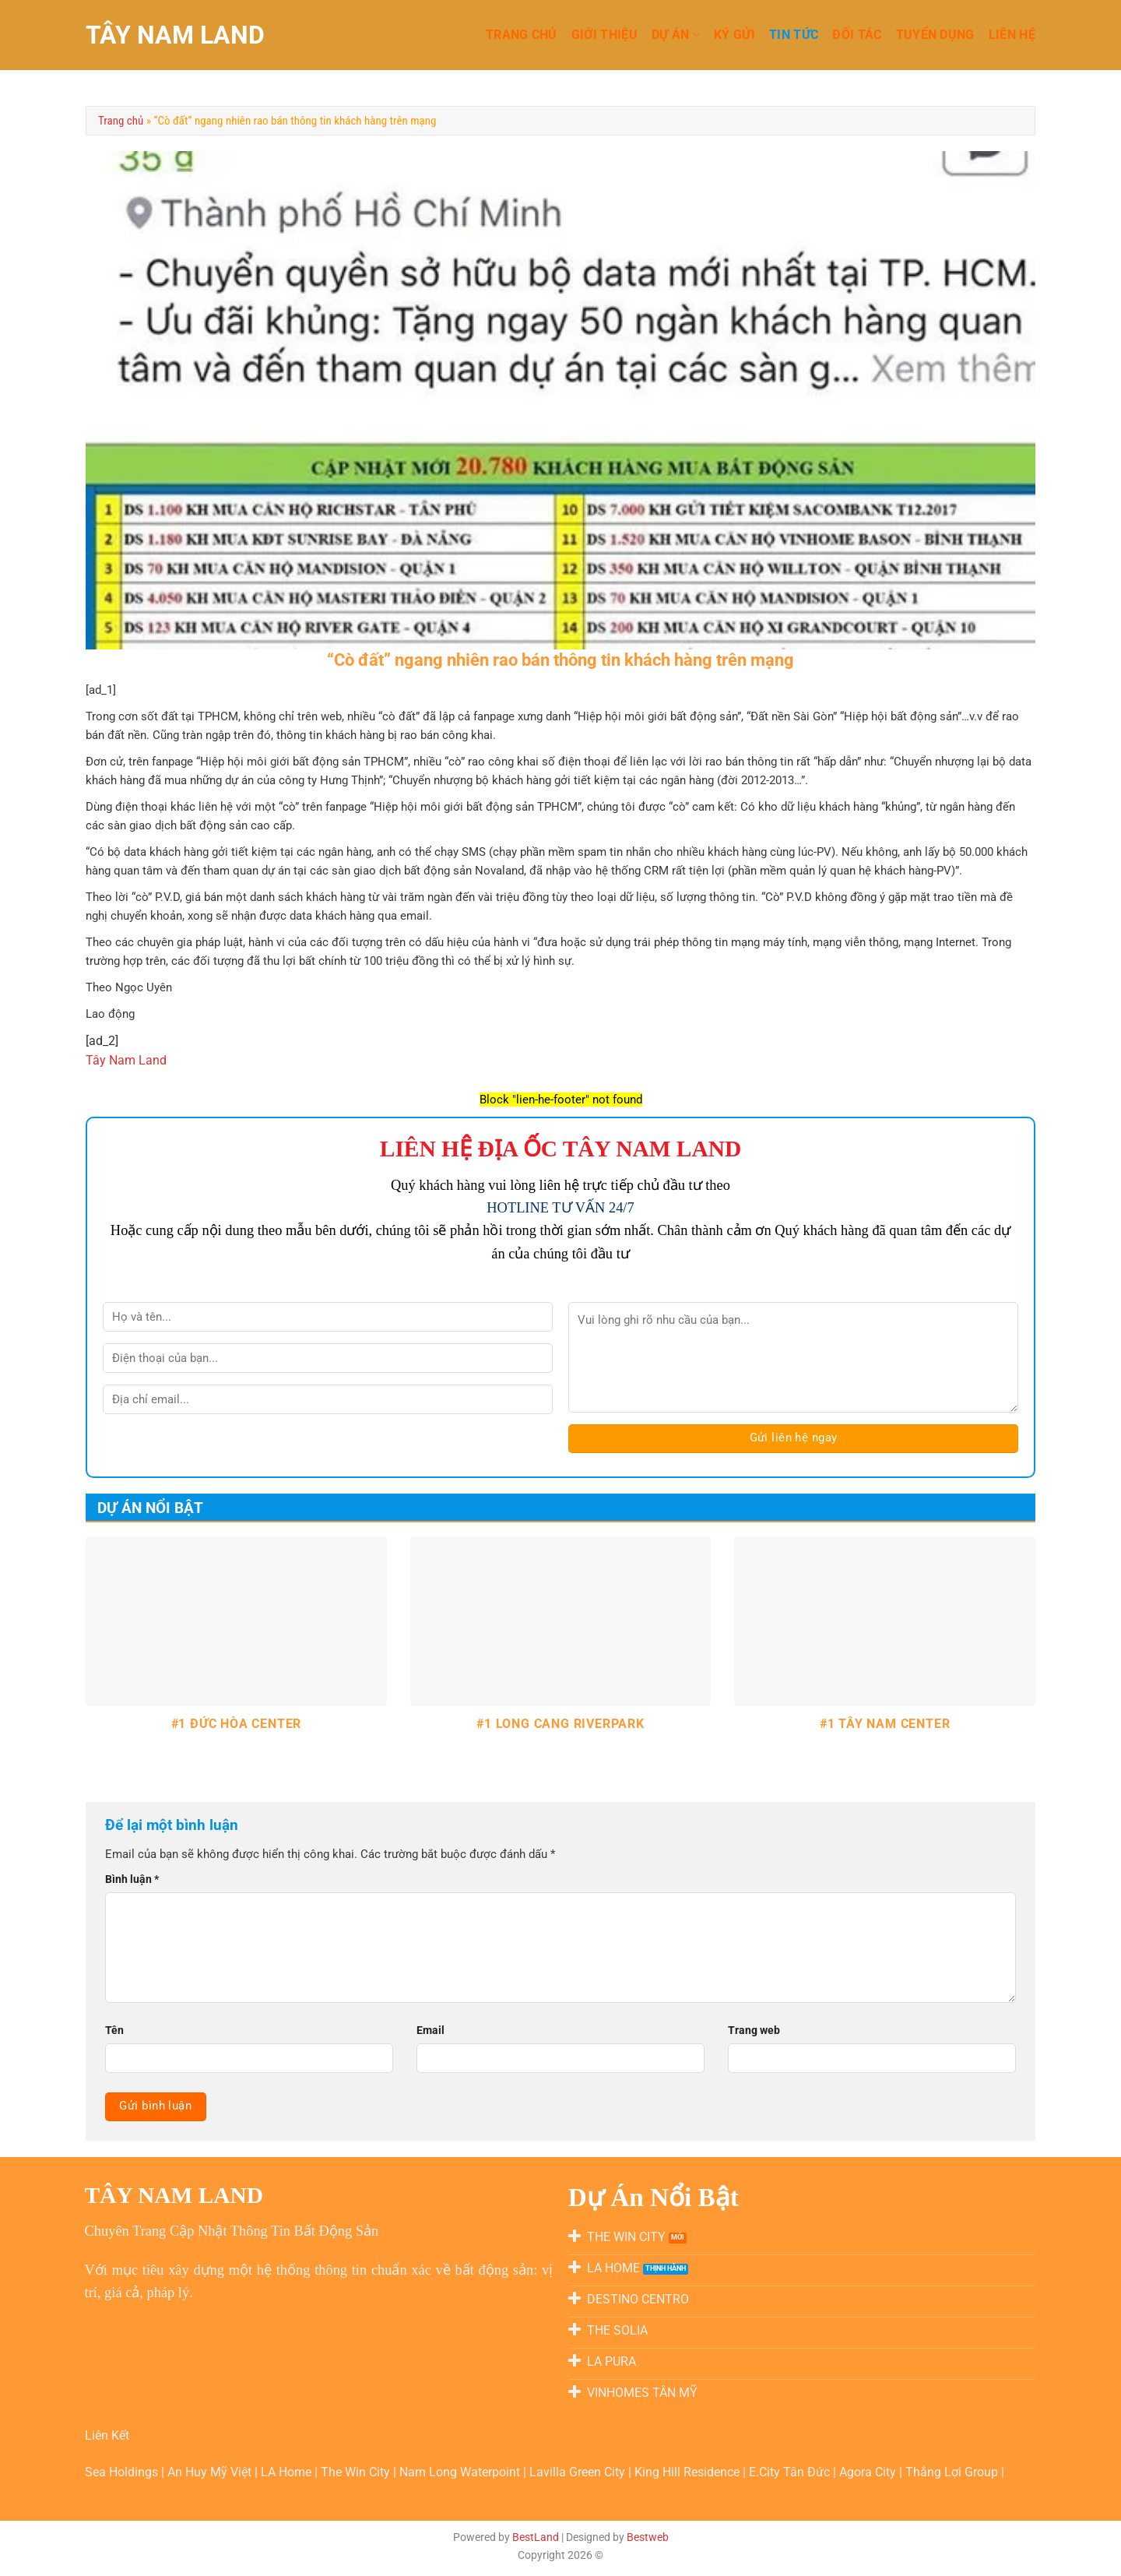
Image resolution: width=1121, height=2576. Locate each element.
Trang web (754, 2030)
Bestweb (648, 2537)
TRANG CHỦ (521, 34)
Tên (114, 2030)
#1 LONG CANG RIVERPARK (560, 1723)
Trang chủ (120, 121)
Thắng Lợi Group (953, 2472)
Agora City (869, 2472)
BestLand (535, 2537)
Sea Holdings (123, 2472)
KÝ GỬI (734, 34)
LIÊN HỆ (1012, 34)
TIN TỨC (793, 34)
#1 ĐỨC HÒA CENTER (236, 1723)
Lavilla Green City (578, 2472)
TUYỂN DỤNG (935, 34)
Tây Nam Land (126, 1060)
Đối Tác (856, 34)
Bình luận (132, 1879)
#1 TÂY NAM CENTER (885, 1723)
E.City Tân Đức (791, 2472)
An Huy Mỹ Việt (211, 2472)
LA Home (288, 2472)
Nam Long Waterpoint (461, 2472)
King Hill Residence (688, 2472)
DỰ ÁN (676, 35)
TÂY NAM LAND (175, 35)
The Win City (357, 2472)
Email (430, 2030)
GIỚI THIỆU (604, 34)
